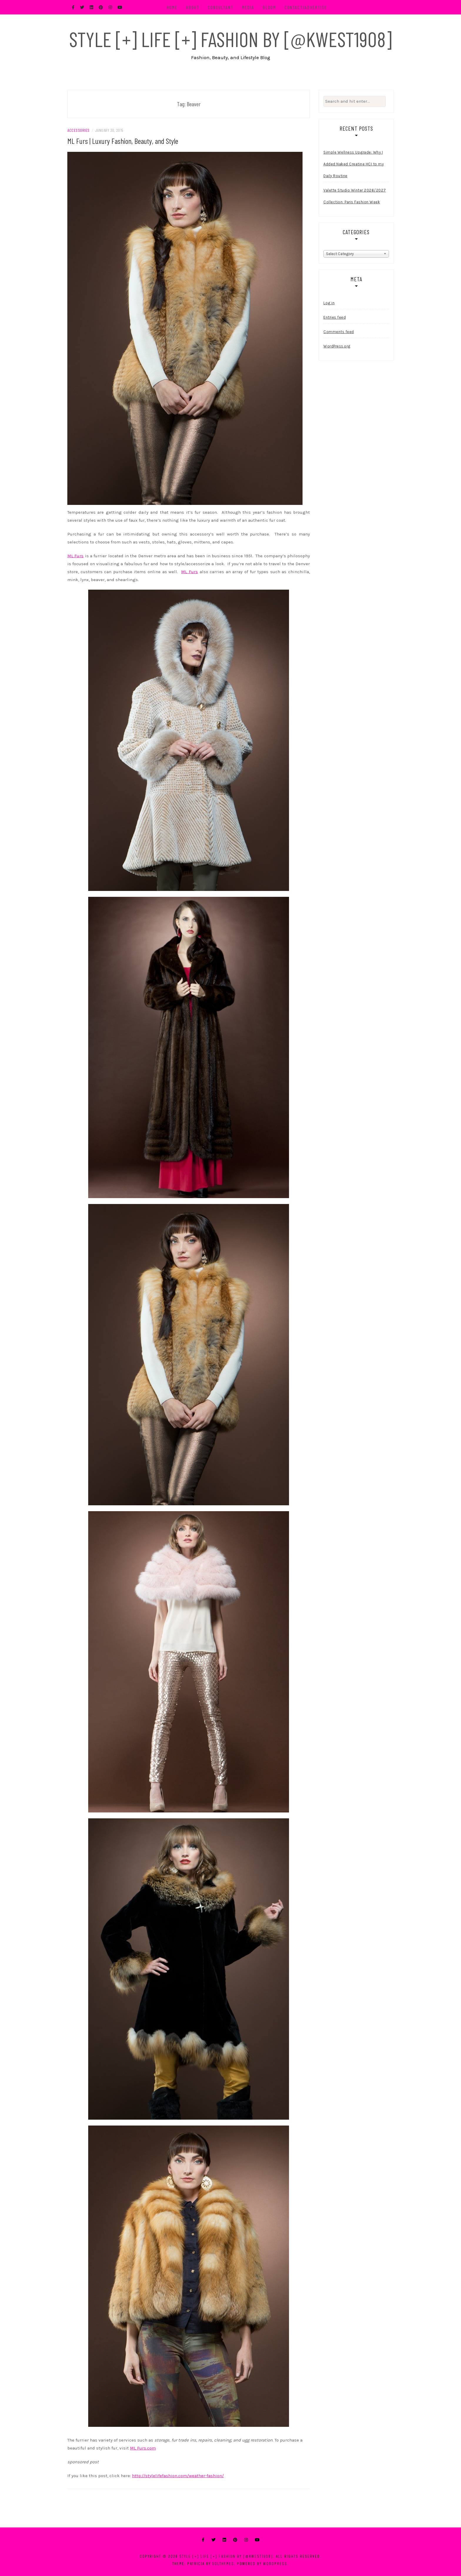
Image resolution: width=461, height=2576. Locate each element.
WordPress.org (336, 346)
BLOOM (269, 7)
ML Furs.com (143, 2448)
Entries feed (334, 317)
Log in (329, 303)
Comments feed (338, 332)
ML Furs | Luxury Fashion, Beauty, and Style (122, 140)
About (192, 7)
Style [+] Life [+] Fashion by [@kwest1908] (230, 38)
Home (172, 7)
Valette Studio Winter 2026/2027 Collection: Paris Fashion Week (354, 196)
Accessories (78, 130)
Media (248, 7)
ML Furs (75, 555)
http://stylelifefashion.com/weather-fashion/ (178, 2475)
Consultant (220, 7)
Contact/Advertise (306, 7)
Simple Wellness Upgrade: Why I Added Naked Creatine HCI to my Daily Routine (353, 164)
